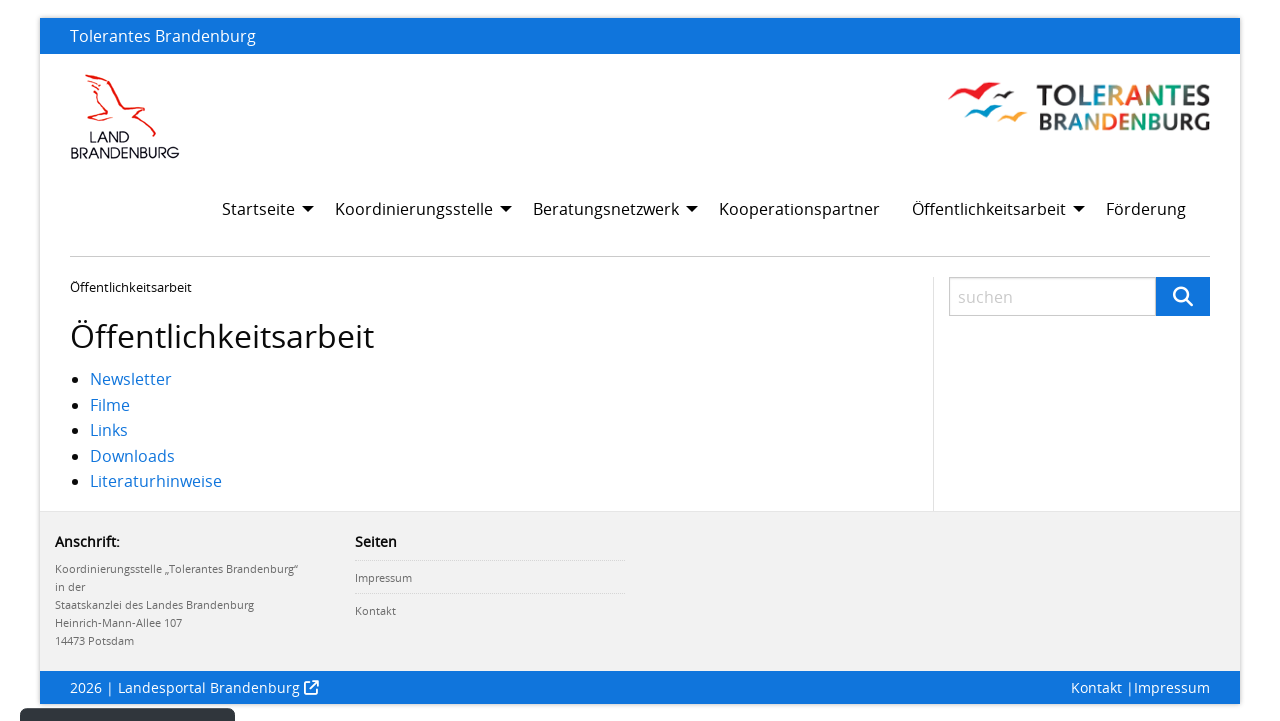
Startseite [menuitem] (258, 209)
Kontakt (375, 610)
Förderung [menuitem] (1146, 209)
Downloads (132, 456)
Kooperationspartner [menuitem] (799, 209)
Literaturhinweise (156, 481)
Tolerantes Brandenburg (163, 36)
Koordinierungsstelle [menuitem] (414, 209)
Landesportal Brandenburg (209, 687)
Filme (110, 405)
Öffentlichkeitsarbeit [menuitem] (989, 209)
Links (109, 430)
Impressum (383, 577)
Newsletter (131, 379)
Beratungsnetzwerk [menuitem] (606, 209)
